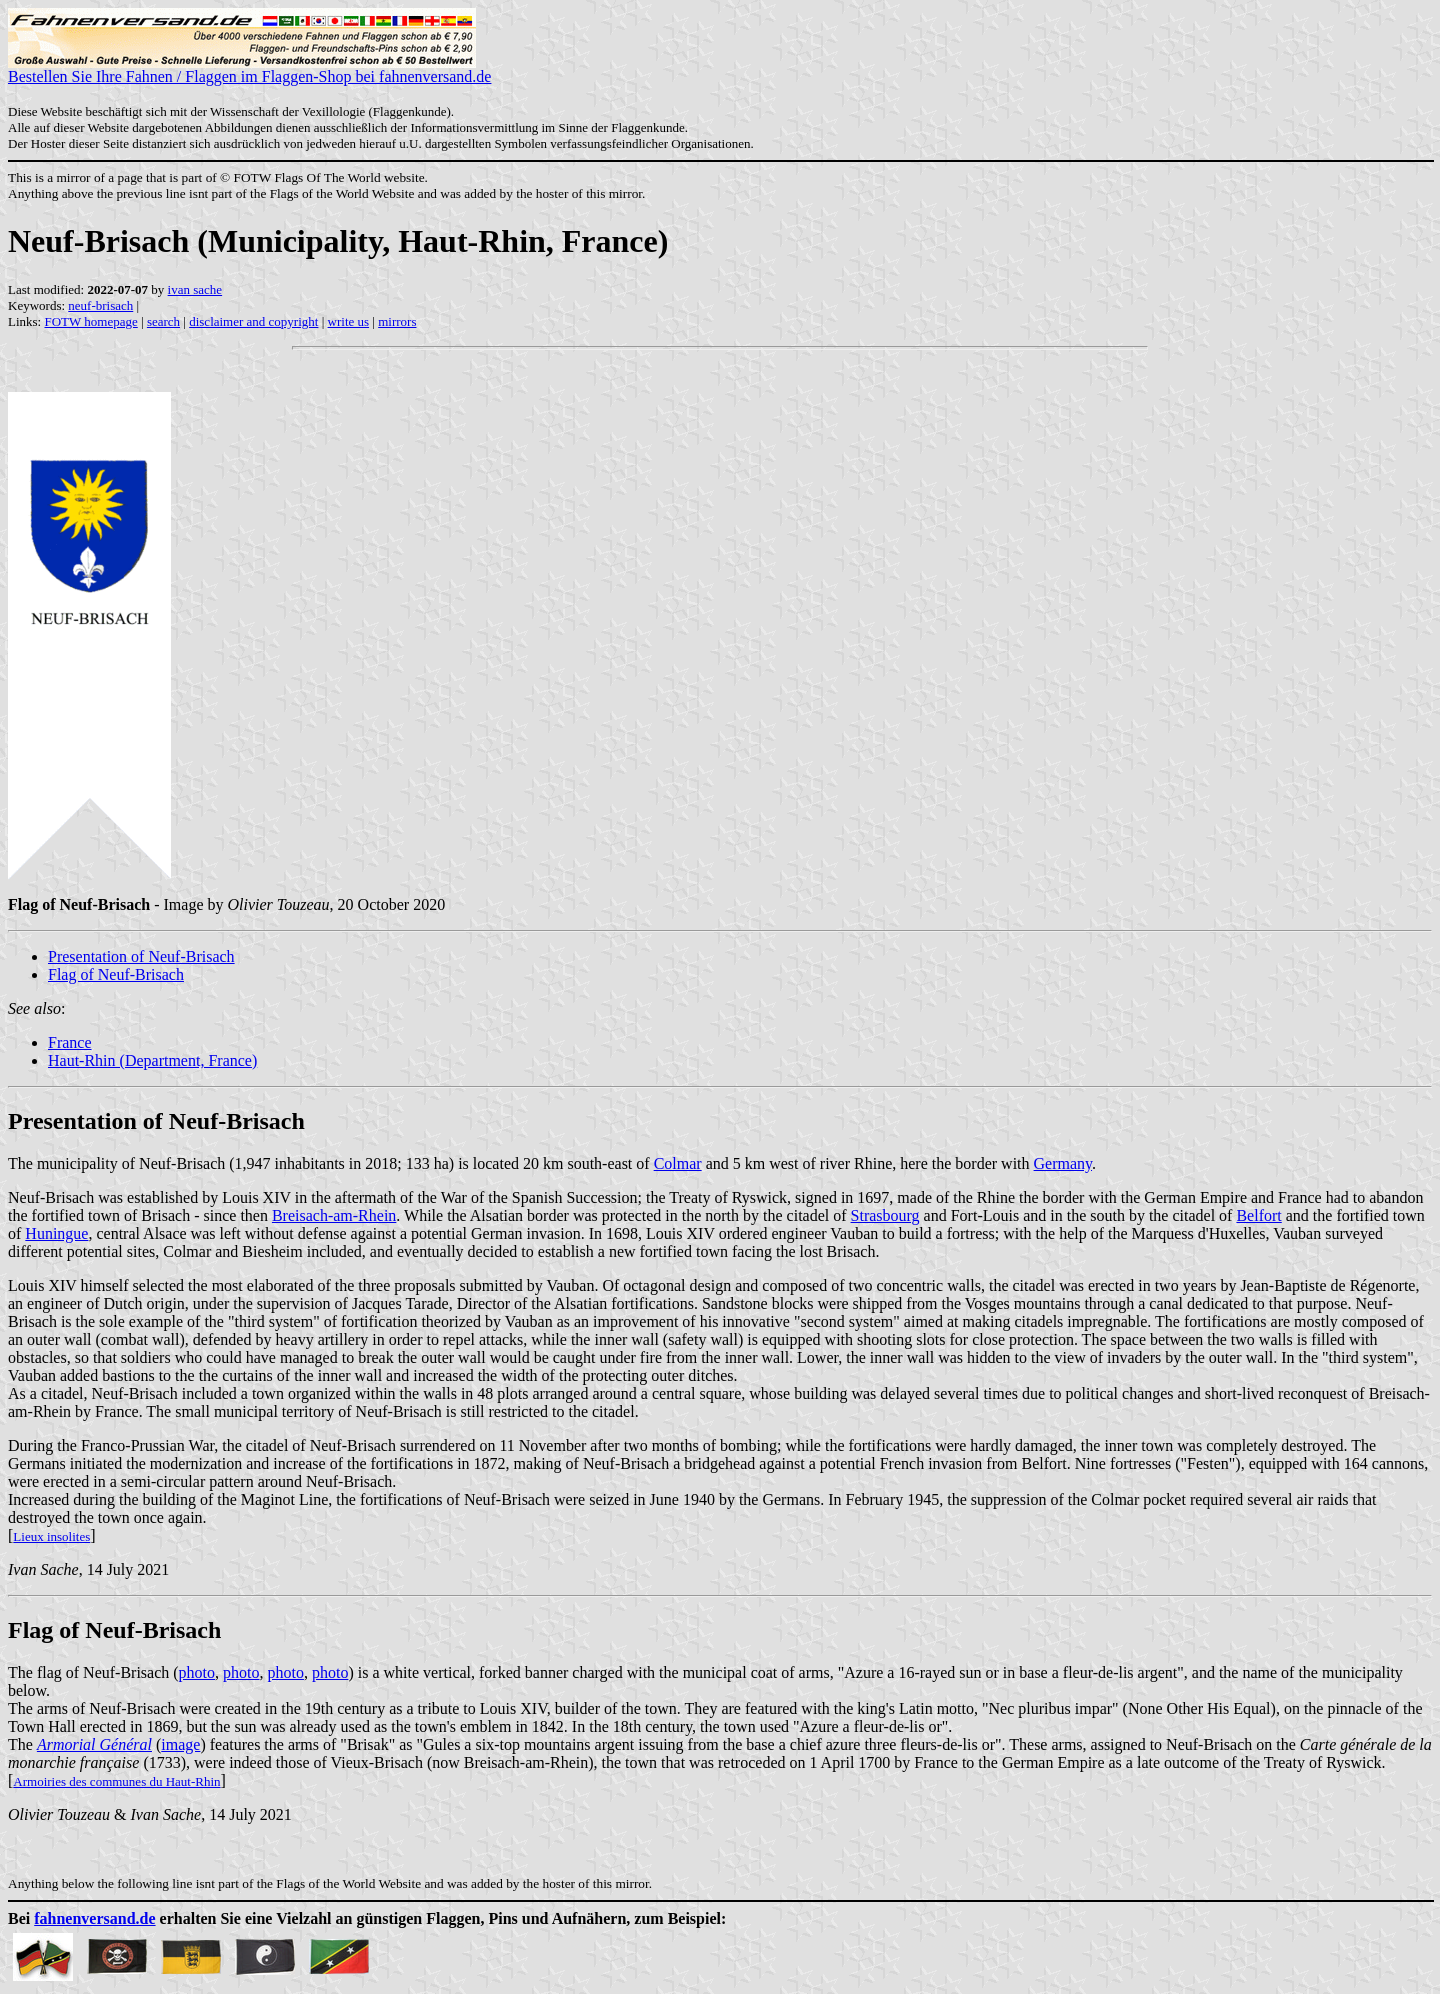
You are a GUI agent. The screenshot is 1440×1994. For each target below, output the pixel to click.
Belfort (1258, 1215)
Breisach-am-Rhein (334, 1215)
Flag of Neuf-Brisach (116, 974)
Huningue (56, 1233)
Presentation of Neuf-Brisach (141, 956)
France (70, 1042)
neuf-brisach (100, 305)
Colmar (678, 1163)
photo (197, 1672)
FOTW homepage (90, 321)
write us (349, 321)
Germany (1063, 1163)
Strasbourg (885, 1215)
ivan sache (195, 289)
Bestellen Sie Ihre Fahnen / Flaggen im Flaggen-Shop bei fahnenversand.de (249, 69)
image (180, 1744)
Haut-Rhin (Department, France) (152, 1060)
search (163, 321)
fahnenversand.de (94, 1918)
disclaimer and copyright (253, 321)
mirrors (397, 321)
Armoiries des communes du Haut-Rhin (116, 1781)
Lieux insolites (51, 1536)
